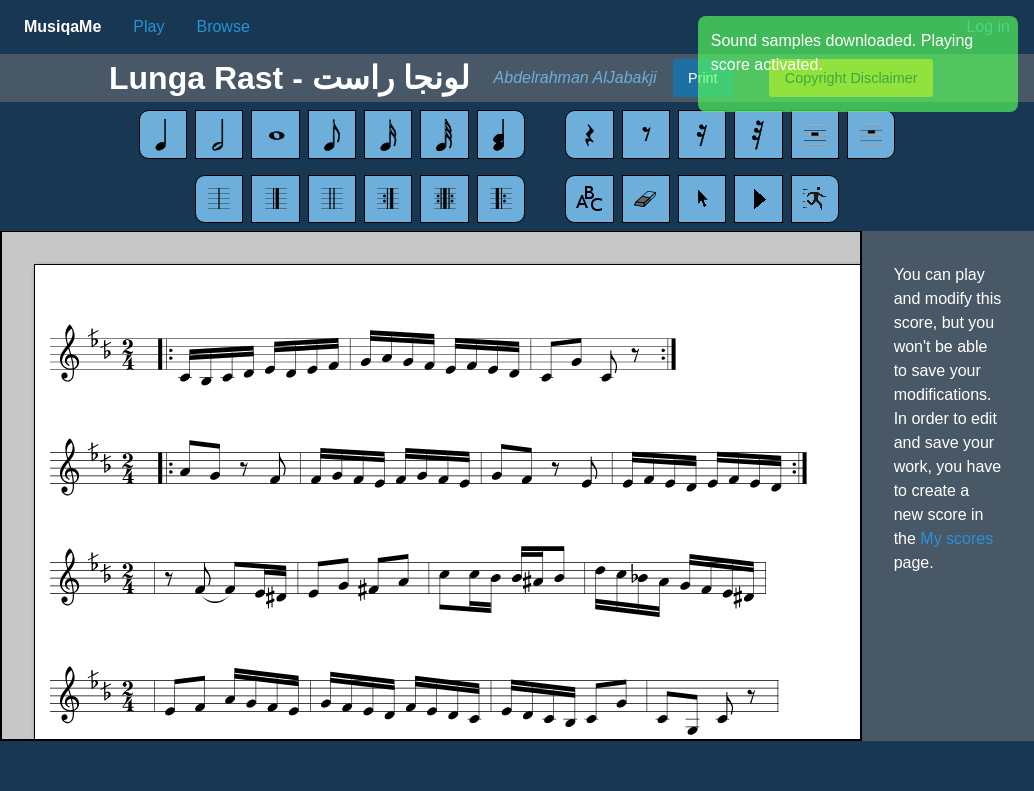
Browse (222, 26)
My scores (956, 538)
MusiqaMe (62, 26)
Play (148, 26)
